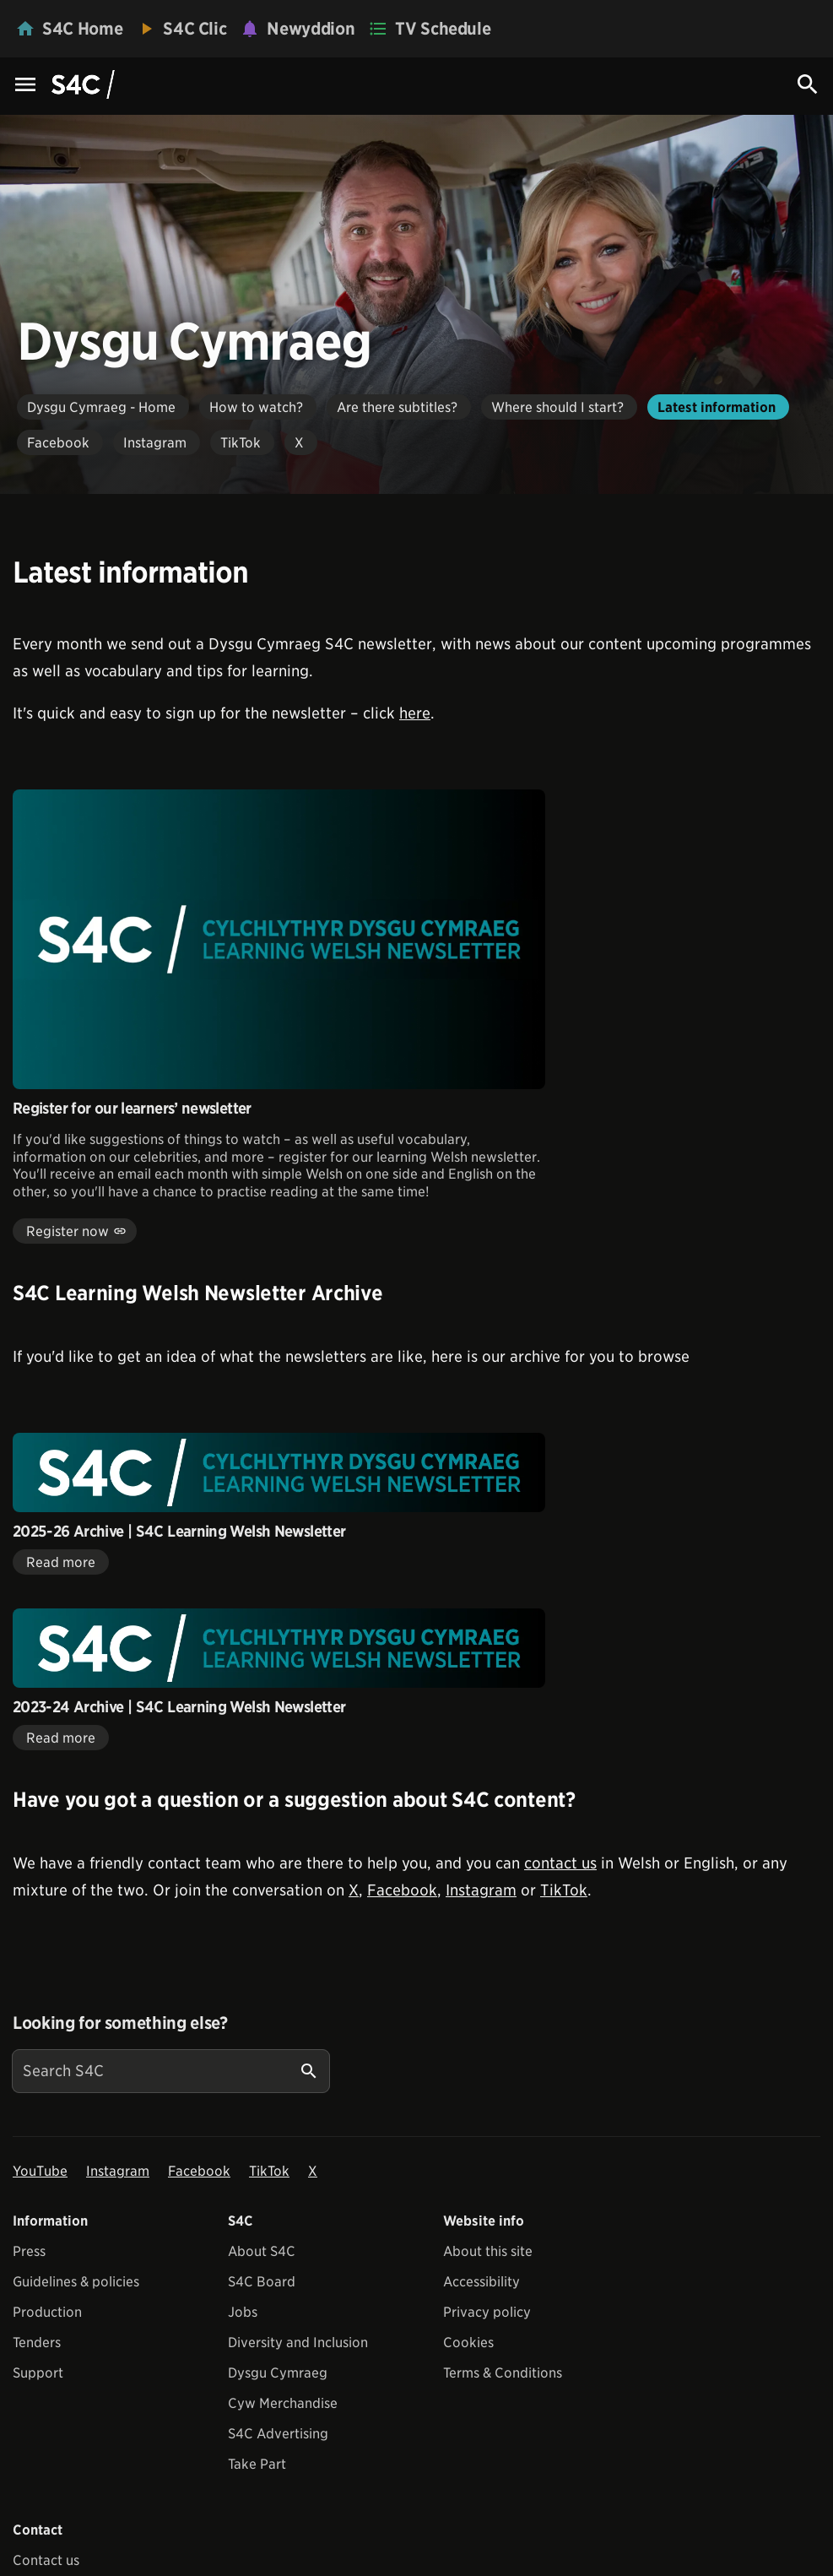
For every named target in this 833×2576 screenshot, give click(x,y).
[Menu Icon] (25, 85)
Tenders (37, 2343)
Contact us (46, 2560)
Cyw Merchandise (283, 2403)
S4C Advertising (278, 2434)
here (414, 713)
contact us (560, 1863)
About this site (488, 2251)
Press (29, 2251)
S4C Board (261, 2282)
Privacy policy (487, 2312)
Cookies (468, 2343)
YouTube (40, 2171)
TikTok (563, 1890)
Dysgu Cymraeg (277, 2373)
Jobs (242, 2312)
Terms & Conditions (502, 2373)
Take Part (257, 2464)
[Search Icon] (807, 84)
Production (47, 2312)
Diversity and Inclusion (298, 2343)
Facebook (402, 1890)
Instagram (481, 1890)
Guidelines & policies (76, 2282)
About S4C (261, 2251)
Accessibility (481, 2282)
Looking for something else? (120, 2023)
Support (38, 2373)
